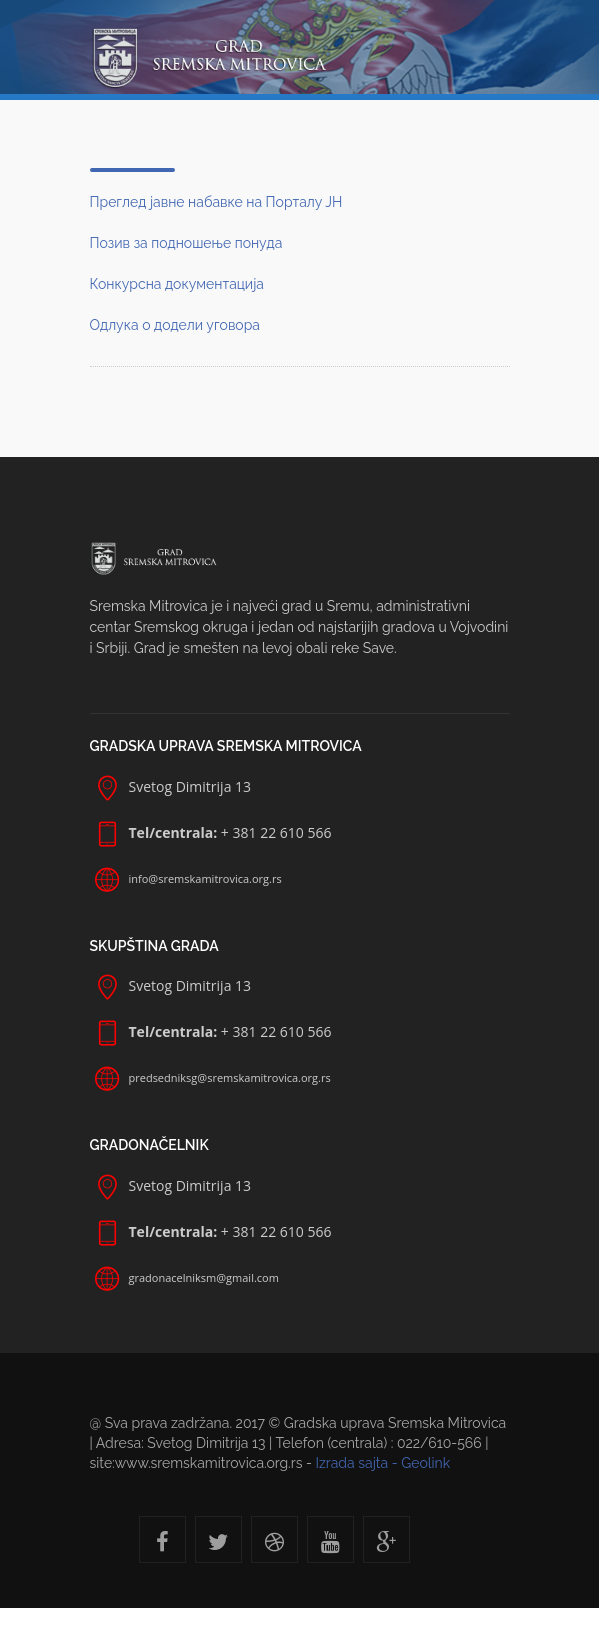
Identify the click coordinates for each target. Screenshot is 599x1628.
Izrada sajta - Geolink (382, 1463)
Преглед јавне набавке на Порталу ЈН (216, 202)
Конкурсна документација (177, 284)
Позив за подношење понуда (186, 243)
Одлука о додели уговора (175, 325)
